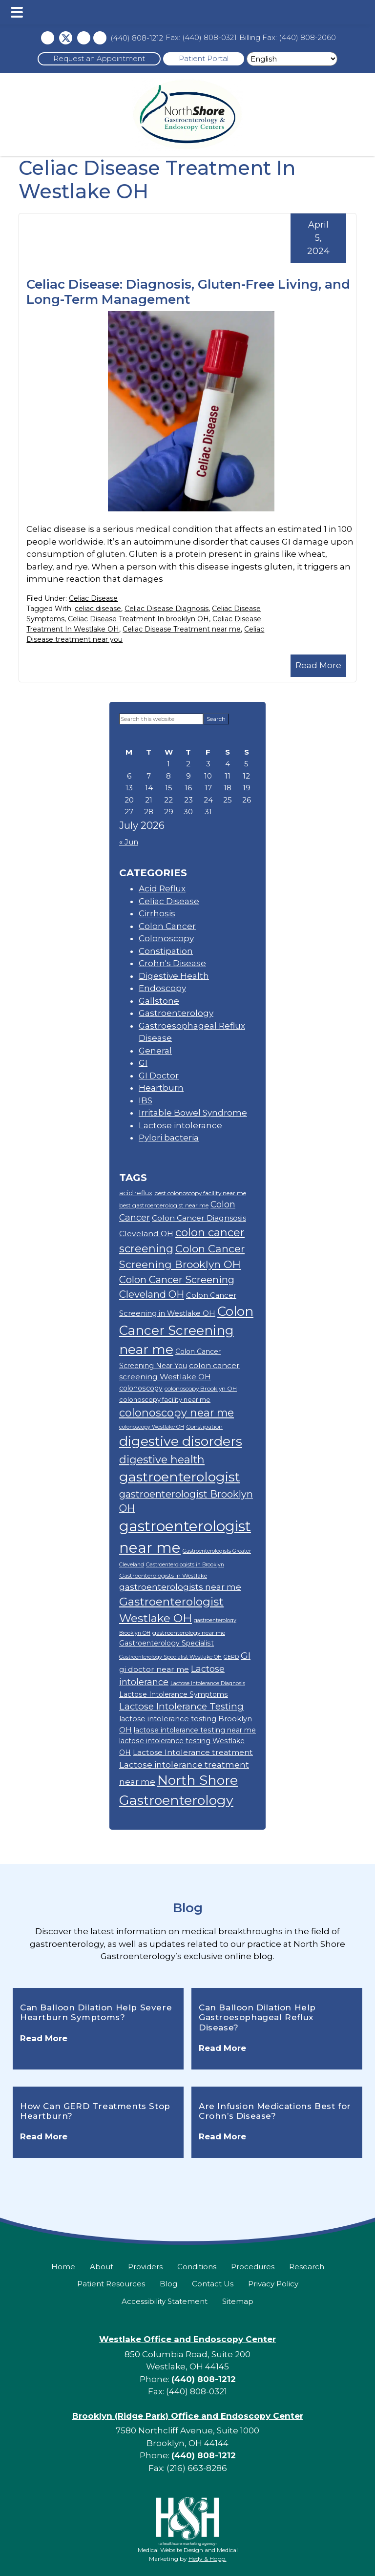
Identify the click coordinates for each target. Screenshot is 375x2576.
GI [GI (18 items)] (245, 1655)
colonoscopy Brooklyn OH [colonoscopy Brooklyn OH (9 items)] (201, 1388)
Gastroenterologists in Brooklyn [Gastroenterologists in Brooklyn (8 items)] (185, 1565)
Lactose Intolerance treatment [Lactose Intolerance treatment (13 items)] (193, 1752)
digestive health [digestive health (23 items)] (162, 1459)
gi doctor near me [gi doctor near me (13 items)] (154, 1669)
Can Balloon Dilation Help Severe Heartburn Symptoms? (96, 2012)
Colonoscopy (166, 938)
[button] (16, 12)
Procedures (252, 2266)
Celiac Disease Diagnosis (166, 608)
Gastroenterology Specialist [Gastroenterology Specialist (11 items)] (166, 1643)
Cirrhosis (157, 913)
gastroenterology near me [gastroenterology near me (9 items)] (188, 1632)
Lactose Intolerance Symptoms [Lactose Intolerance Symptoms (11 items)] (173, 1694)
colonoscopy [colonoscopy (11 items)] (141, 1388)
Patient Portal (204, 58)
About (101, 2266)
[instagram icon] (83, 37)
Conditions (196, 2266)
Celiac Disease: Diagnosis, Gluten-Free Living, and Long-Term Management (188, 291)
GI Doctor (159, 1075)
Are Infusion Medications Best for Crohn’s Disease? (275, 2111)
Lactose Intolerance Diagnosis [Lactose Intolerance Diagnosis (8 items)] (207, 1683)
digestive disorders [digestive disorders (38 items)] (180, 1441)
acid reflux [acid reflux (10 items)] (135, 1193)
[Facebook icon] (47, 37)
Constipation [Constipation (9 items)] (204, 1426)
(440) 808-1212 (136, 37)
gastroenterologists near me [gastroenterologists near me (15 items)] (180, 1587)
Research (306, 2266)
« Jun (128, 841)
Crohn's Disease (172, 963)
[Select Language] (292, 59)
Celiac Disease (93, 598)
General (155, 1051)
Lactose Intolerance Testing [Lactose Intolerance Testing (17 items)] (181, 1706)
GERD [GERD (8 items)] (231, 1657)
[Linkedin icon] (99, 37)
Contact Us (212, 2283)
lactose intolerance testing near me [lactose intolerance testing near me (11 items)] (195, 1730)
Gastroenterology (176, 1013)
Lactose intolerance (180, 1125)
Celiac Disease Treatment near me (182, 629)
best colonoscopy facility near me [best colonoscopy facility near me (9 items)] (200, 1193)
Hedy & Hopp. (207, 2558)
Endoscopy (162, 988)
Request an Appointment (99, 58)
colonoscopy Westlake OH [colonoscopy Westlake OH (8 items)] (151, 1427)
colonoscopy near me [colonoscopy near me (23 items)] (176, 1412)
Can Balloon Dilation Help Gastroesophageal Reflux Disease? (257, 2017)
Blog (188, 1908)
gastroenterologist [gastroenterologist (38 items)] (179, 1477)
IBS (145, 1100)
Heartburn (161, 1088)
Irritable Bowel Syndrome (193, 1113)
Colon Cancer (167, 926)
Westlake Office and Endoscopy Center (187, 2339)
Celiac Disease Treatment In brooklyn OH (138, 618)
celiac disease (98, 608)
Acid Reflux (162, 888)
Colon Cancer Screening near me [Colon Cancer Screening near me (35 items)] (186, 1331)
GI (143, 1063)
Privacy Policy (273, 2283)
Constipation (166, 951)
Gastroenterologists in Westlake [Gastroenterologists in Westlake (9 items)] (163, 1575)
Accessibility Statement (165, 2301)
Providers (145, 2266)
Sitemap (237, 2301)
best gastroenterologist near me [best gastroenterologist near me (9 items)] (163, 1205)
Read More (318, 665)
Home (63, 2266)
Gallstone (159, 1001)
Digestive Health (174, 976)
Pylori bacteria (169, 1137)
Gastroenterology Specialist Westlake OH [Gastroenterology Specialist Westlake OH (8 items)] (170, 1657)
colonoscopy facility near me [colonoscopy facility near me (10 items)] (164, 1399)
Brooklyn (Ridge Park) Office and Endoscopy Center (187, 2416)
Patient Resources (111, 2283)
